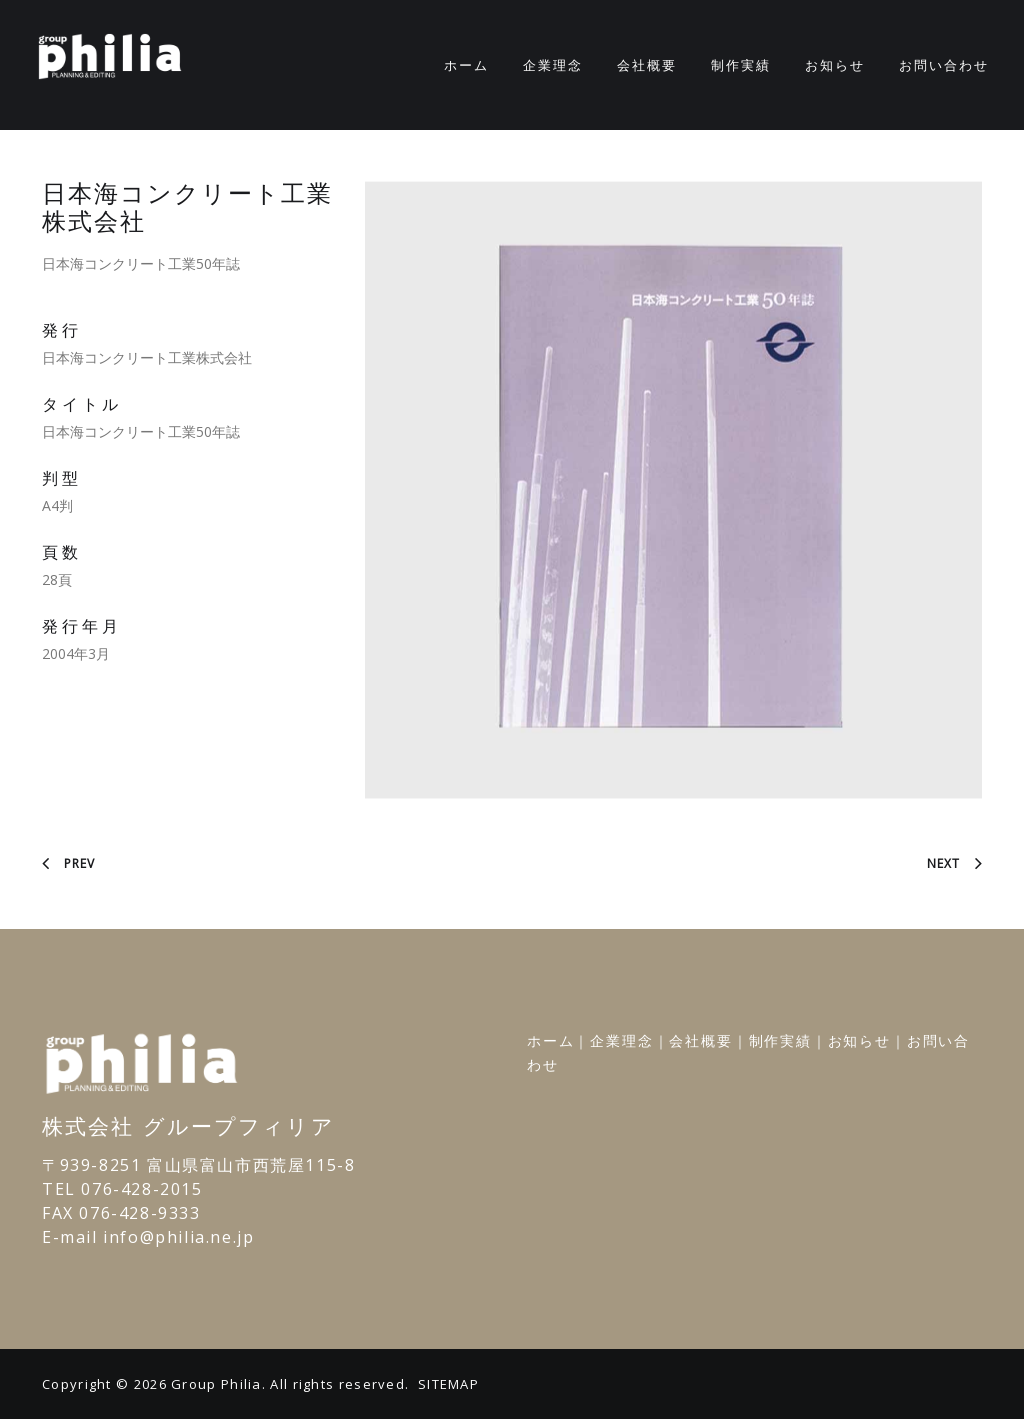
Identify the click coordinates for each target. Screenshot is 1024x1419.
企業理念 (553, 65)
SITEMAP (448, 1384)
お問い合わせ (944, 65)
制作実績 (741, 65)
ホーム (466, 65)
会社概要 (647, 65)
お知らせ (835, 65)
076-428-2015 (141, 1189)
